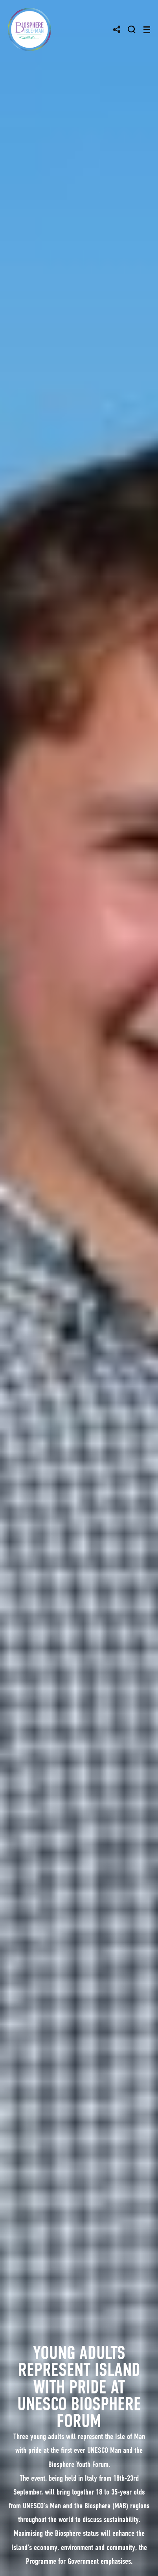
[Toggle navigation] (146, 29)
